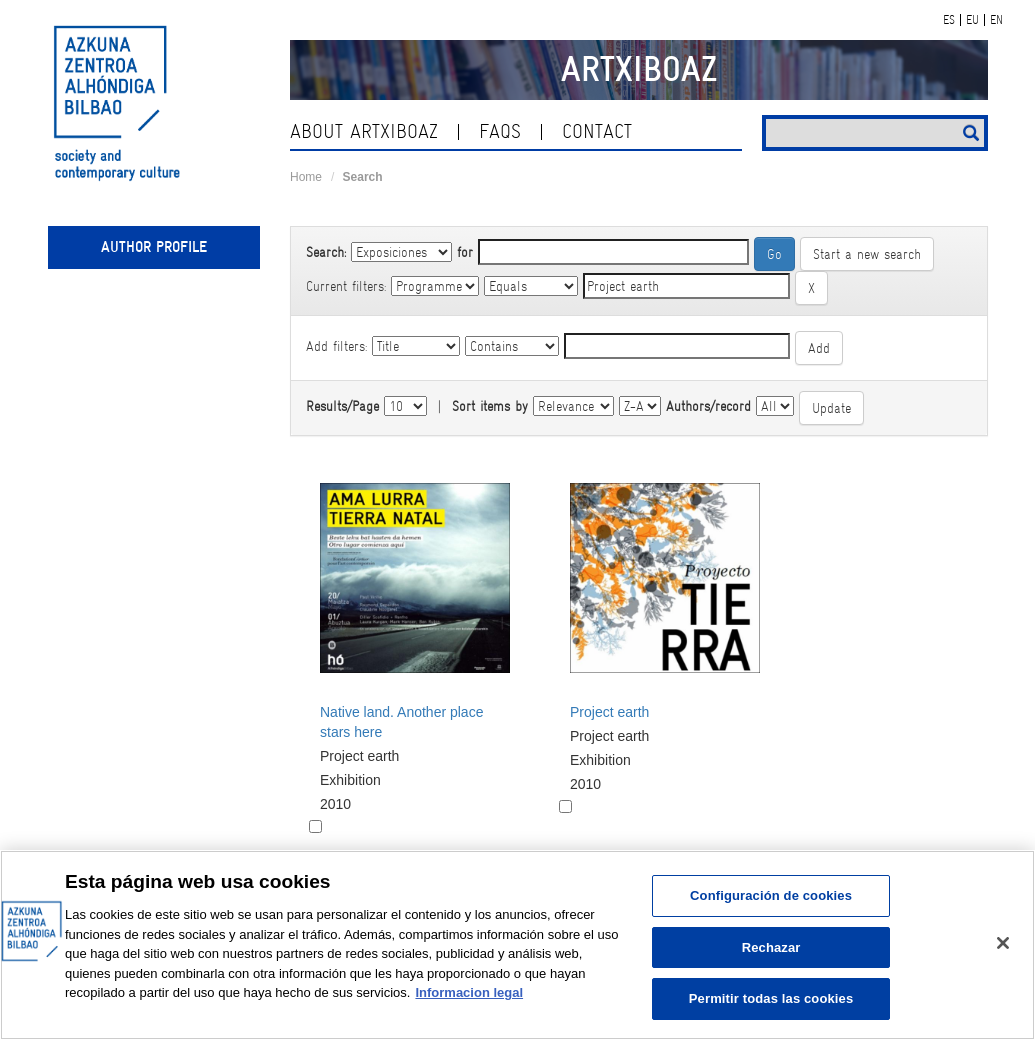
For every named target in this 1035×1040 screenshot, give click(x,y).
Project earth (609, 712)
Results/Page (342, 406)
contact (597, 131)
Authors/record (708, 406)
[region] (517, 945)
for (465, 252)
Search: (326, 252)
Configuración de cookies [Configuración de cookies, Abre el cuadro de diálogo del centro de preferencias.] (771, 895)
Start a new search (867, 254)
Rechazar (771, 947)
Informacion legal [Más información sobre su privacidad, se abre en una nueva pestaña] (469, 992)
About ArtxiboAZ (364, 131)
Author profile (154, 247)
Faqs (500, 131)
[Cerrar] (1003, 943)
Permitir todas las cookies (771, 998)
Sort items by (490, 406)
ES (949, 20)
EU (972, 20)
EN (996, 20)
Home (306, 177)
